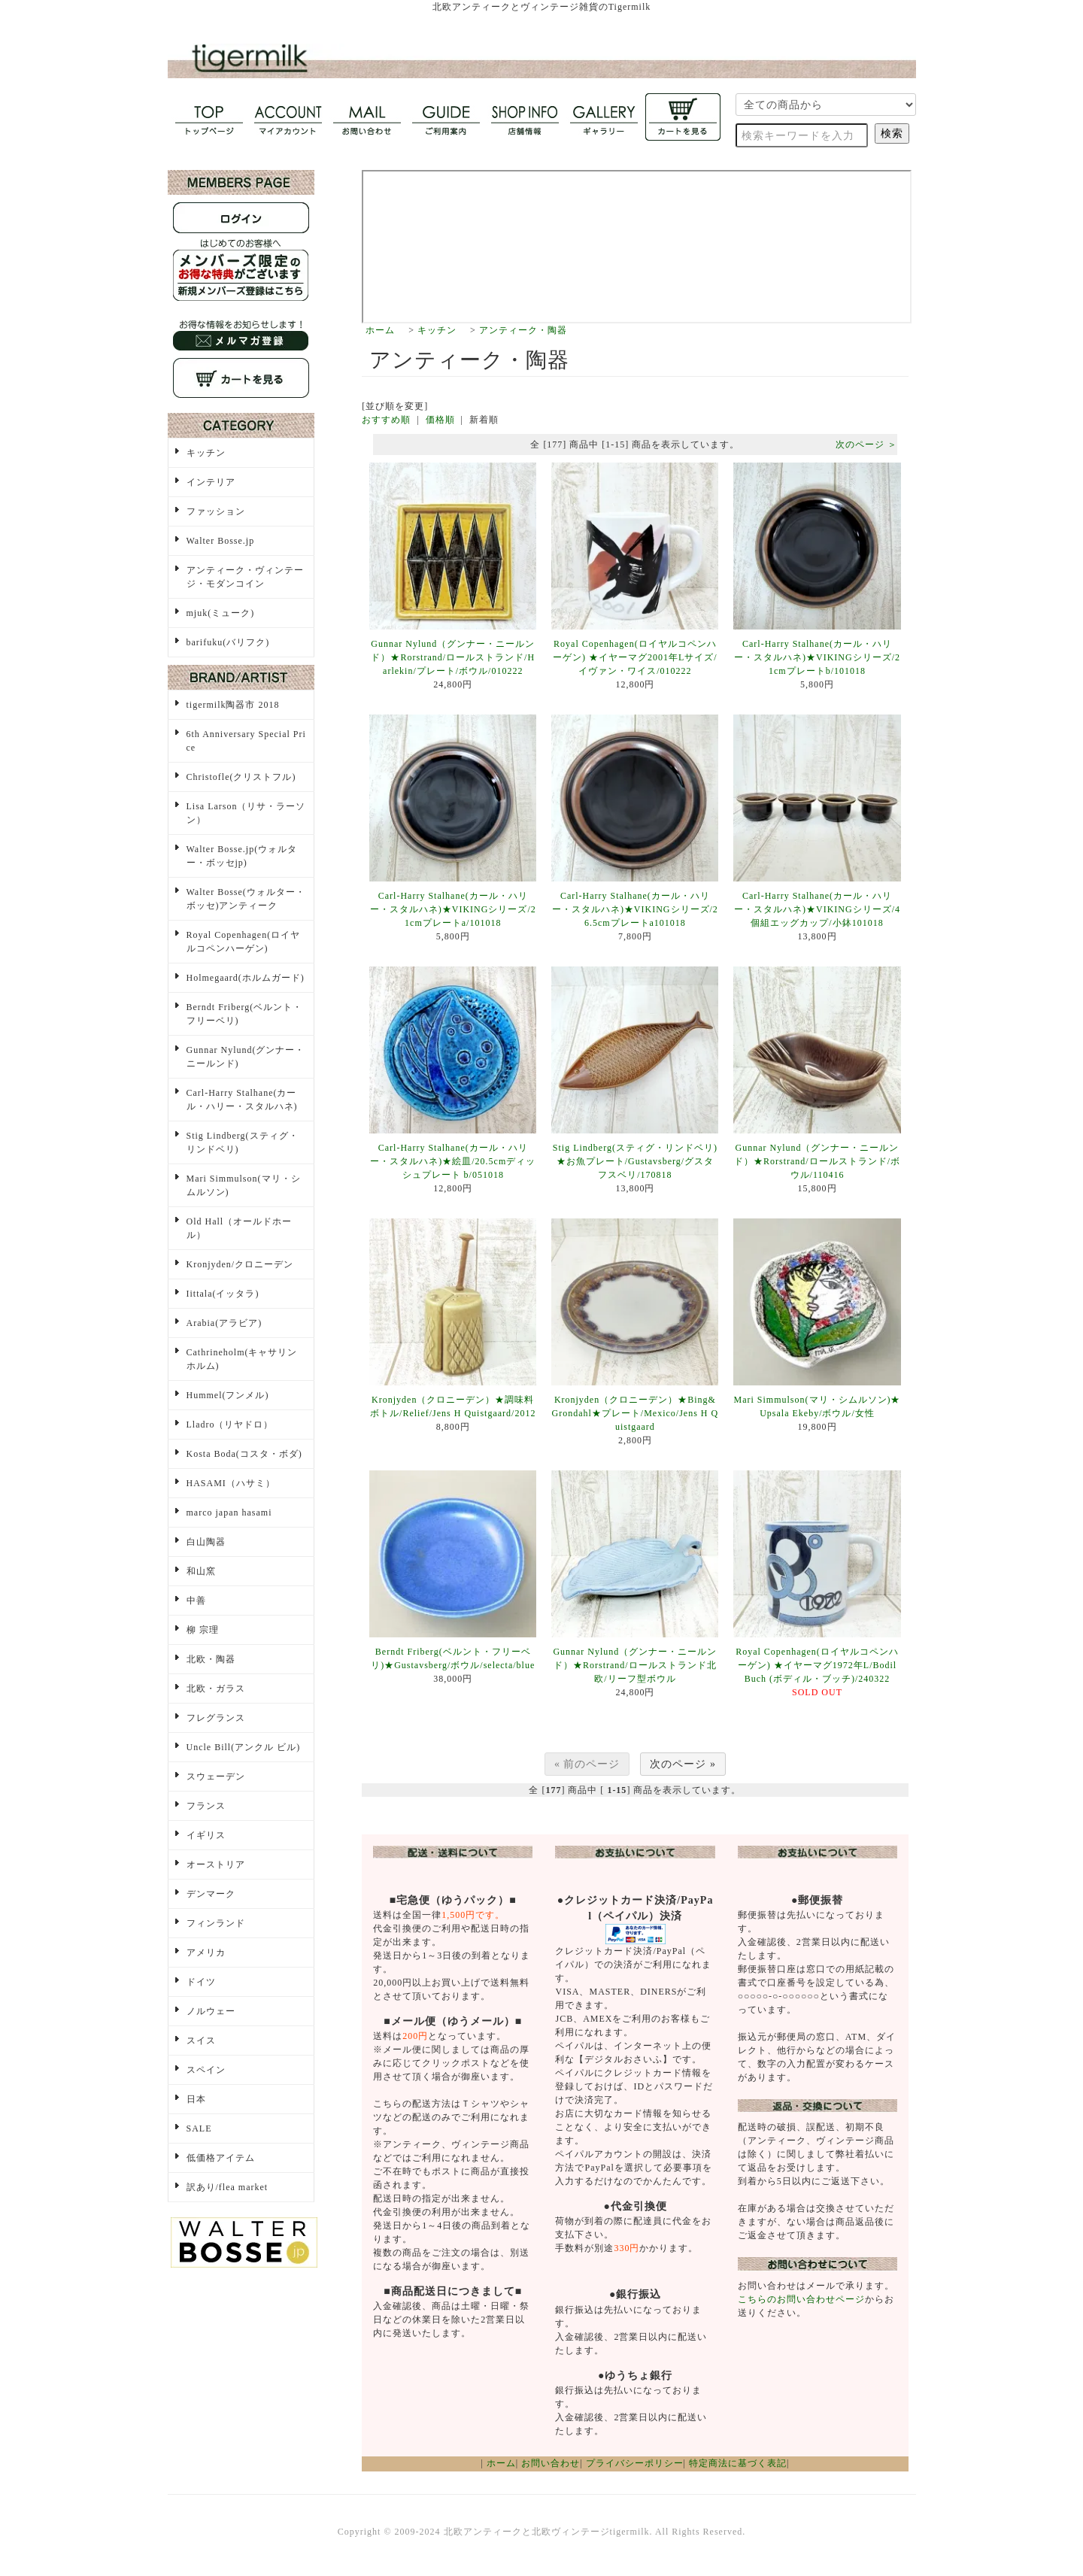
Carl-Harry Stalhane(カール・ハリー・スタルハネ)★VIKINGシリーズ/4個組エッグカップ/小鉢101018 (817, 909)
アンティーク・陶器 (523, 330)
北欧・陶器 (211, 1659)
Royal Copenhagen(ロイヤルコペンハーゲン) (244, 942)
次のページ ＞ (866, 444)
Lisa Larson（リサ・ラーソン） (246, 813)
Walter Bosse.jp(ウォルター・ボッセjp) (242, 856)
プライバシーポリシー (635, 2463)
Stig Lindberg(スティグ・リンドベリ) (243, 1142)
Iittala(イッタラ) (223, 1293)
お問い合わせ (550, 2463)
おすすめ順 (386, 419)
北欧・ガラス (216, 1688)
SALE (199, 2128)
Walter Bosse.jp (221, 541)
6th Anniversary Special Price (246, 741)
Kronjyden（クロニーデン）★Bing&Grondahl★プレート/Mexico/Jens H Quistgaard (635, 1413)
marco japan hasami (229, 1512)
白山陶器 (206, 1542)
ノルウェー (211, 2011)
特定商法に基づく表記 (738, 2463)
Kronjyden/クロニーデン (240, 1264)
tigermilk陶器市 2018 (233, 704)
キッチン (437, 330)
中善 (196, 1600)
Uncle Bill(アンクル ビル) (244, 1747)
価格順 (440, 419)
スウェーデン (216, 1776)
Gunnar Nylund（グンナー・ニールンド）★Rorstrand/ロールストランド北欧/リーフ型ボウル (635, 1665)
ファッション (216, 511)
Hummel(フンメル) (228, 1395)
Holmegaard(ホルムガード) (246, 977)
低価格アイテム (221, 2158)
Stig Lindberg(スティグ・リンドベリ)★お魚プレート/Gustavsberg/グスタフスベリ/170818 (635, 1161)
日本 (196, 2099)
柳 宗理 (203, 1630)
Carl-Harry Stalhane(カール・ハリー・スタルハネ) (242, 1100)
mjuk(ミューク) (221, 613)
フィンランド (216, 1923)
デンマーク (211, 1894)
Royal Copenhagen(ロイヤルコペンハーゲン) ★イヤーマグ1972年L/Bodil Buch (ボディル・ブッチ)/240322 (817, 1665)
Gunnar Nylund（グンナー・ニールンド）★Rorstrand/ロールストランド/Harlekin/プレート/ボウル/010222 (453, 657)
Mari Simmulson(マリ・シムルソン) (244, 1185)
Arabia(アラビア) (224, 1323)
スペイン (206, 2070)
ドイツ (201, 1982)
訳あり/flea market (227, 2187)
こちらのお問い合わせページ (801, 2299)
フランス (206, 1806)
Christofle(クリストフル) (241, 777)
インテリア (211, 482)
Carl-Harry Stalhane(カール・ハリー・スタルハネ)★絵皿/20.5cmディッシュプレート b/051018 (452, 1161)
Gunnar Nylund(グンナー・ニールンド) (246, 1057)
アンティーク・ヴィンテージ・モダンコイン (245, 577)
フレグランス (216, 1718)
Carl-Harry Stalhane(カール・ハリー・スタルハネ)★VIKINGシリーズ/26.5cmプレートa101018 (635, 909)
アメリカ (206, 1952)
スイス (201, 2040)
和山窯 (201, 1571)
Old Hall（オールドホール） (240, 1228)
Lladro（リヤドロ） (230, 1424)
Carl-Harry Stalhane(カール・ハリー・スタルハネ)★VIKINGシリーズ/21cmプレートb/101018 (817, 657)
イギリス (206, 1835)
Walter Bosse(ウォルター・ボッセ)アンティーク (246, 899)
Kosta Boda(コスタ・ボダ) (244, 1454)
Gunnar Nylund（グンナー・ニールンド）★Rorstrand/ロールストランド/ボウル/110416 (817, 1161)
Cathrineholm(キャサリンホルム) (242, 1359)
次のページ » (683, 1764)
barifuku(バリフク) (228, 642)
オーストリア (216, 1864)
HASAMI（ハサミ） (231, 1483)
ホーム (380, 330)
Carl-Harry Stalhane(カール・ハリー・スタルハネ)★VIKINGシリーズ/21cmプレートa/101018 (453, 909)
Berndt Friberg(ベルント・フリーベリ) (245, 1014)
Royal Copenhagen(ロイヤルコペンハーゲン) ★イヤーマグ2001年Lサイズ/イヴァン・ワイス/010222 (635, 657)
